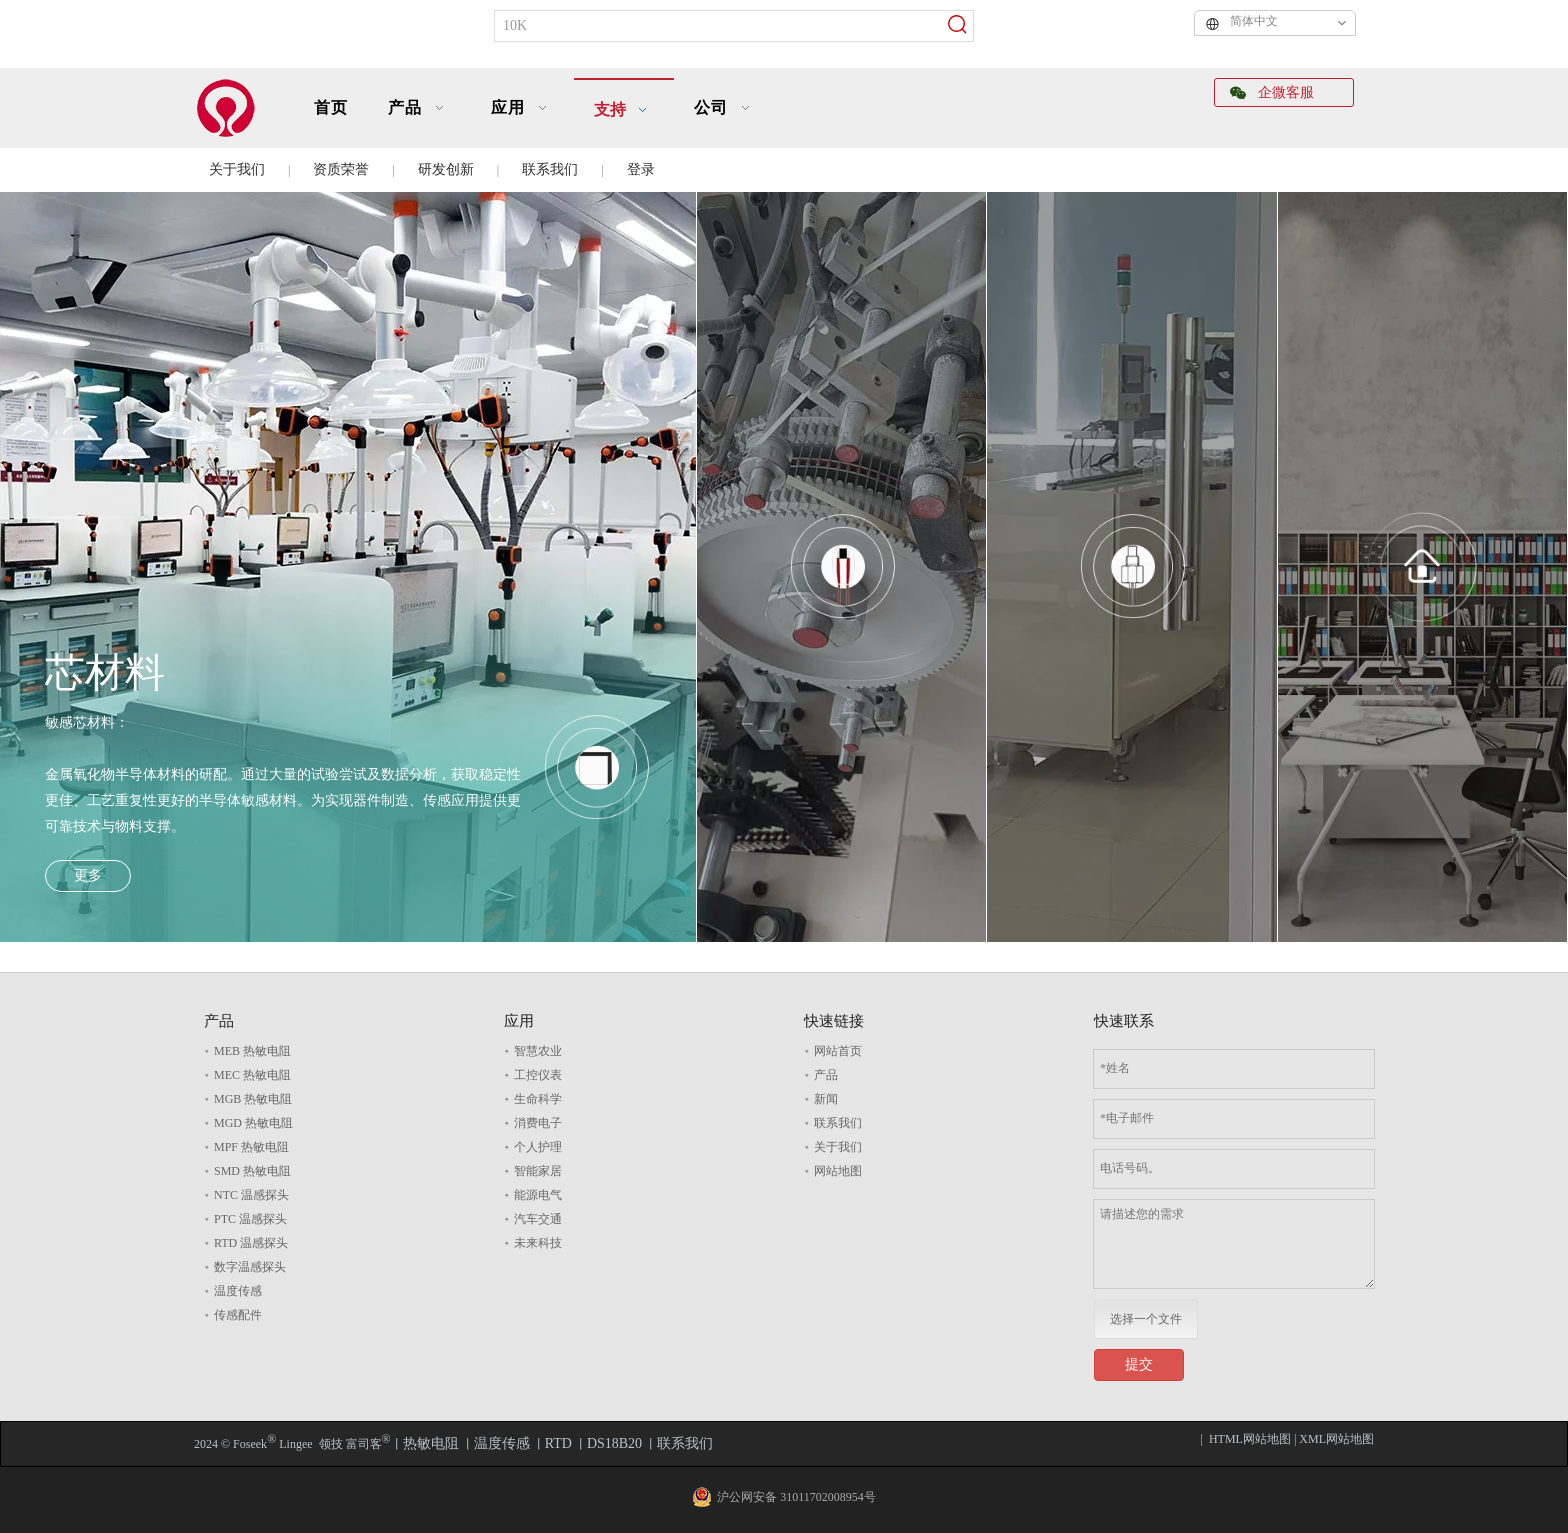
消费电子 (538, 1123)
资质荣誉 (341, 169)
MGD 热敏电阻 (253, 1123)
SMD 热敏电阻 (252, 1171)
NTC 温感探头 (251, 1195)
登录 (641, 169)
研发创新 (446, 169)
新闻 (826, 1099)
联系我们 (550, 169)
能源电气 (538, 1195)
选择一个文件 (1146, 1319)
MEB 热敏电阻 (252, 1051)
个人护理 (538, 1147)
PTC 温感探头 (250, 1219)
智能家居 (538, 1171)
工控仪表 (538, 1075)
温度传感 (238, 1291)
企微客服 (1272, 92)
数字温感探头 (250, 1267)
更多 (88, 875)
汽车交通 (538, 1219)
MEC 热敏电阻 (252, 1075)
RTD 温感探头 (251, 1243)
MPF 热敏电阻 (251, 1147)
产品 (826, 1075)
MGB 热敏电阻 (253, 1099)
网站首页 (838, 1051)
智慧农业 (538, 1051)
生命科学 (538, 1099)
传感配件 (238, 1315)
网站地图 (838, 1171)
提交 (1139, 1364)
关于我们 (237, 169)
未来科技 (538, 1243)
